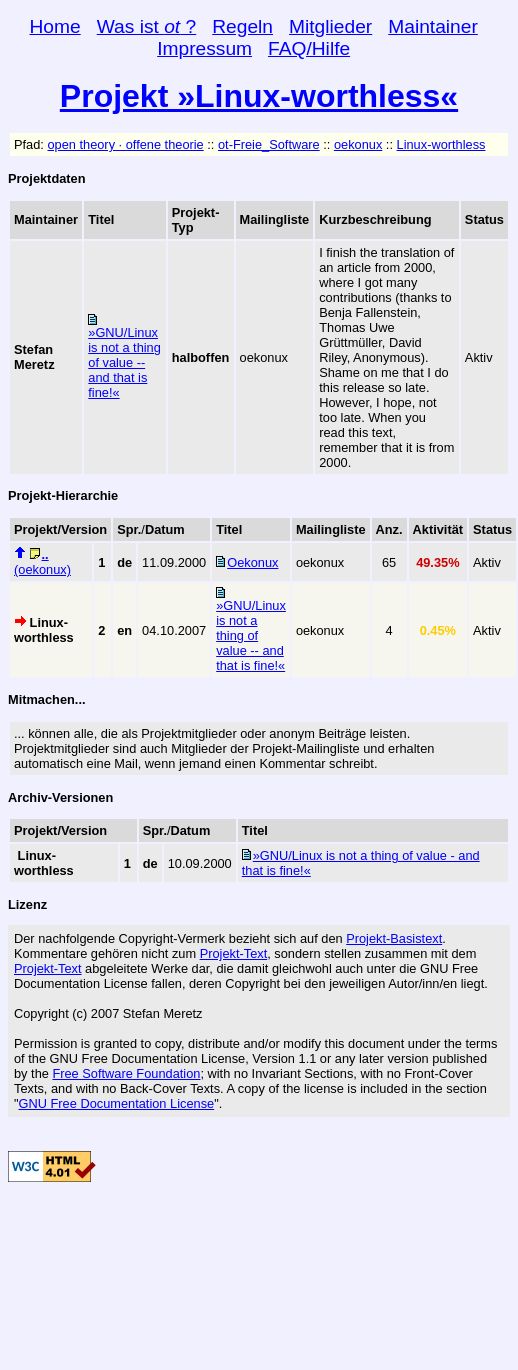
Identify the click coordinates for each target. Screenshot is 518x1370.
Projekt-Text (234, 953)
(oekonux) (42, 562)
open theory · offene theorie (125, 144)
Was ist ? (147, 26)
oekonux (358, 144)
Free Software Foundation (126, 1073)
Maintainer (433, 26)
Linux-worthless (441, 144)
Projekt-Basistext (394, 938)
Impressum (204, 48)
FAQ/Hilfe (309, 48)
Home (55, 26)
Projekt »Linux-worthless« (259, 96)
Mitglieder (330, 26)
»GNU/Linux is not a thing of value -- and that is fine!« (124, 362)
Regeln (242, 26)
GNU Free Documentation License (117, 1103)
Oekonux (252, 562)
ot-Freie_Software (269, 144)
